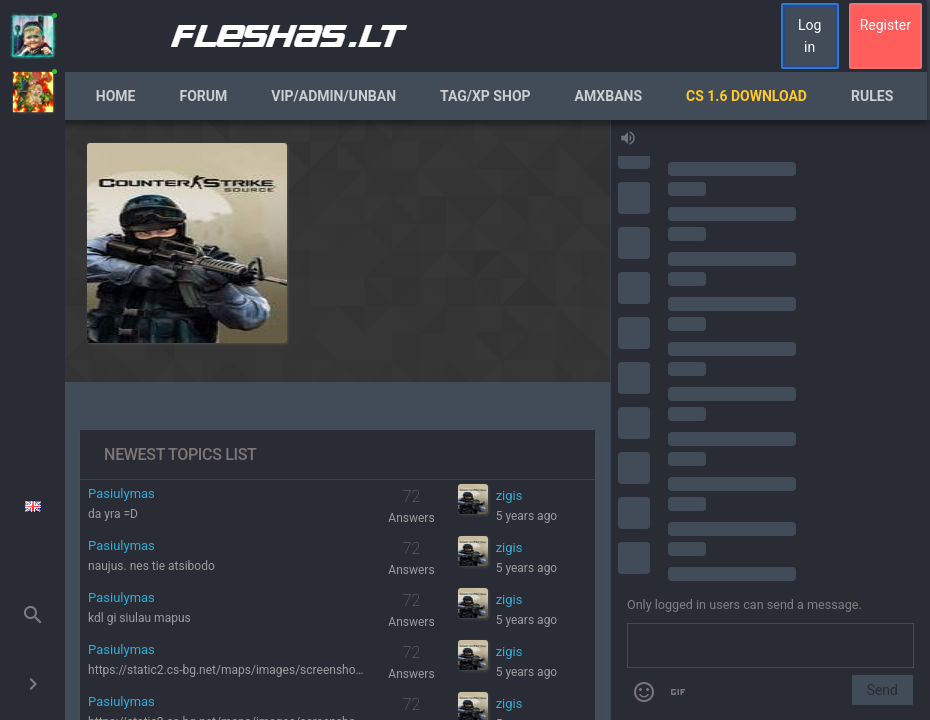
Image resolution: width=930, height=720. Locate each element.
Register (885, 25)
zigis (509, 495)
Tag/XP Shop (485, 96)
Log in (809, 36)
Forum (204, 96)
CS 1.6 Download (746, 96)
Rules (872, 96)
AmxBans (609, 96)
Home (116, 96)
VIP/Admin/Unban (333, 96)
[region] (337, 420)
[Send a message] (770, 646)
